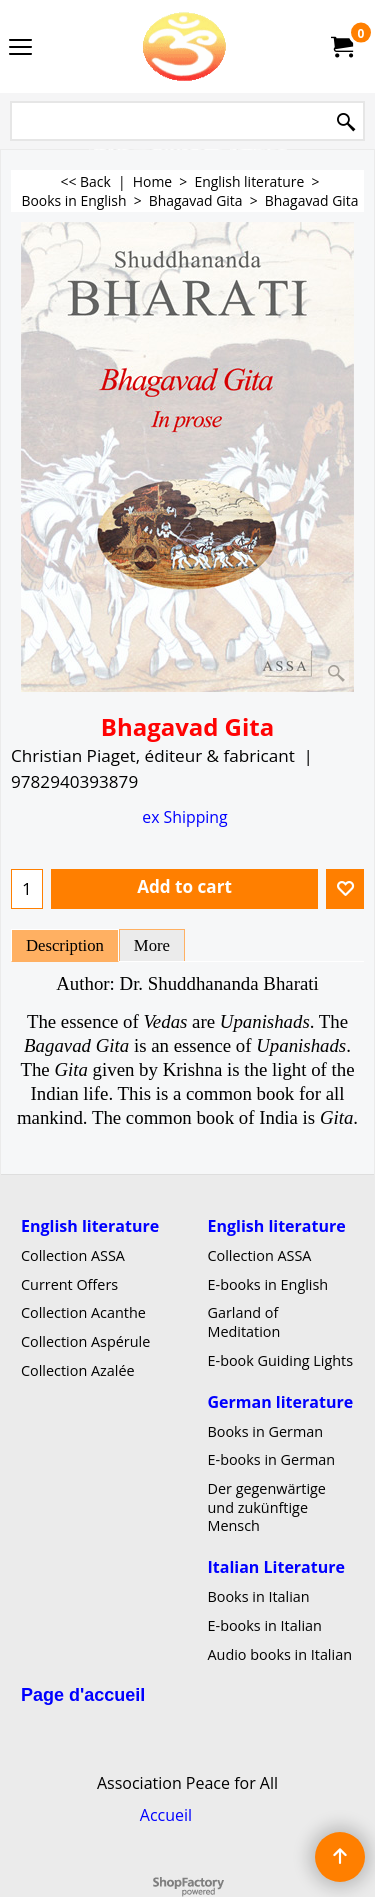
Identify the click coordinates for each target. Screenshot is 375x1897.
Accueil (166, 1815)
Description (65, 945)
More (152, 945)
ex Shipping (184, 817)
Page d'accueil (83, 1695)
